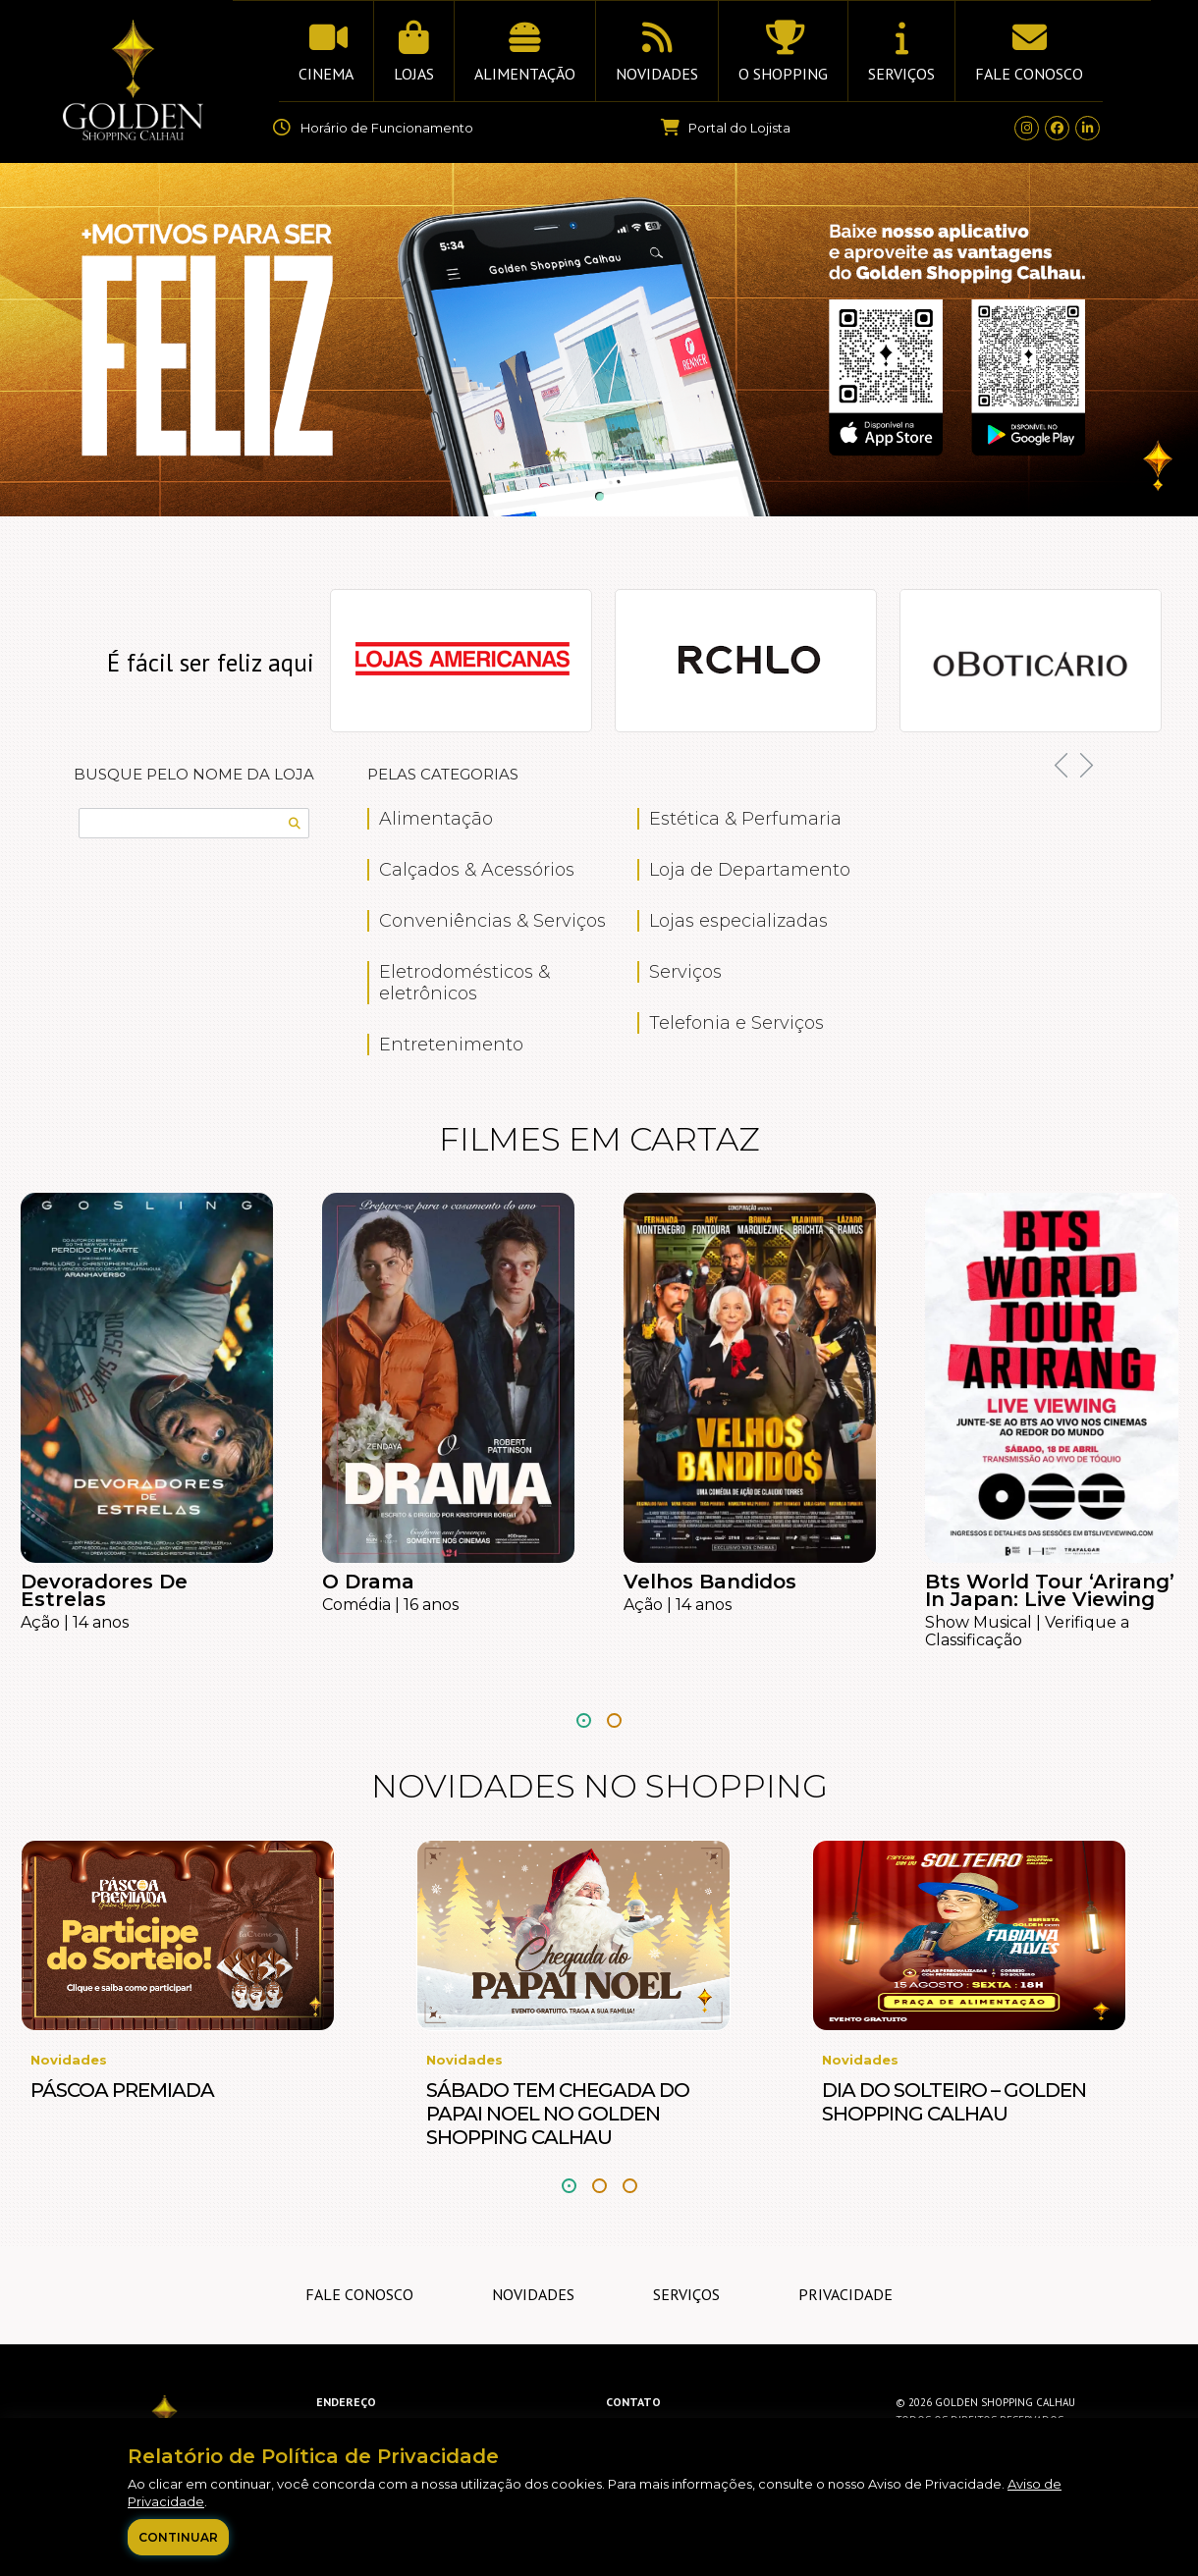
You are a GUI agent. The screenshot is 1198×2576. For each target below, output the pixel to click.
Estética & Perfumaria (745, 819)
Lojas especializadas (738, 921)
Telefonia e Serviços (736, 1023)
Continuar (178, 2537)
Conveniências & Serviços (492, 921)
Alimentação (436, 819)
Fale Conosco (359, 2294)
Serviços (685, 972)
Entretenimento (451, 1044)
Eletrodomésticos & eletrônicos (464, 982)
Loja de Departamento (749, 870)
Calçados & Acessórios (476, 870)
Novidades (533, 2294)
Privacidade (845, 2294)
